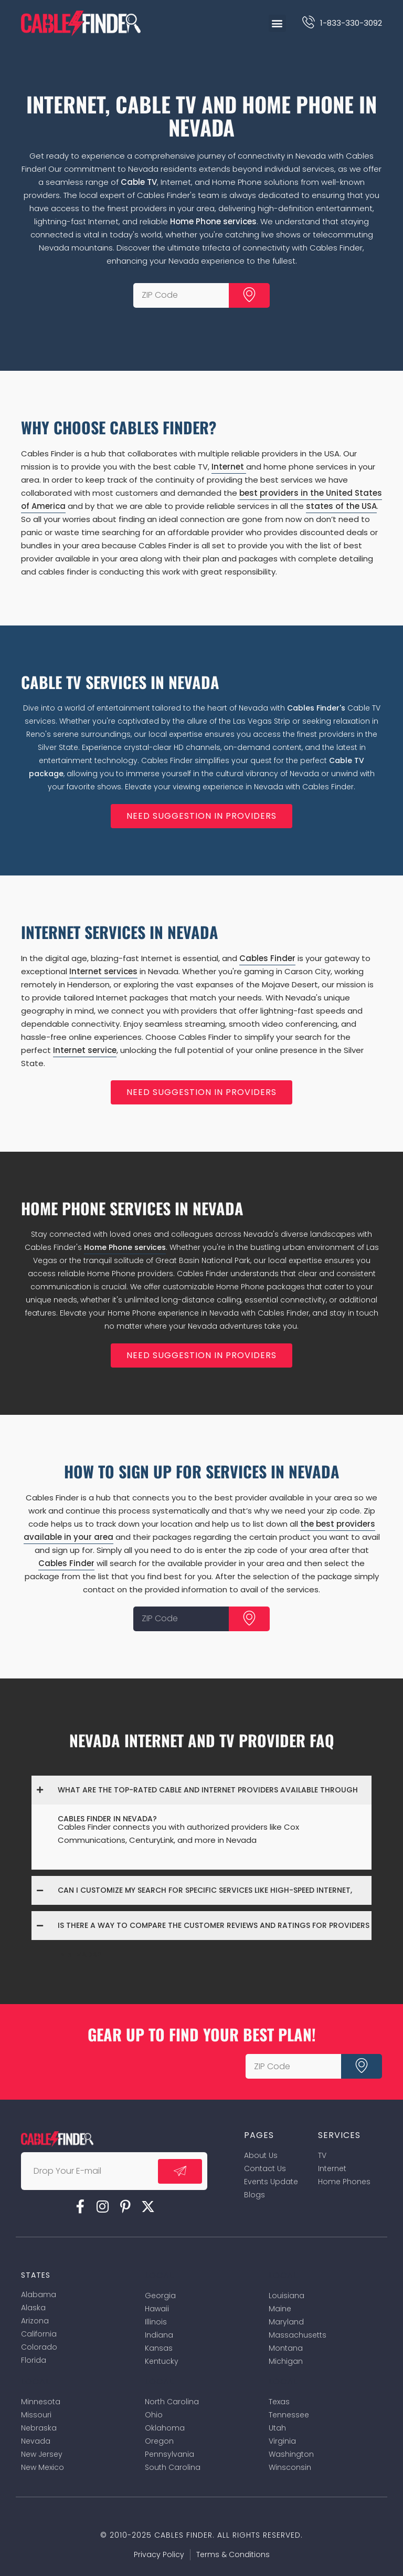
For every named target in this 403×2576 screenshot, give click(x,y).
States (35, 2275)
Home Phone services (213, 221)
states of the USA (341, 506)
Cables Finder (267, 958)
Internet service (84, 1050)
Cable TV (139, 181)
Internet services (103, 971)
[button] (277, 23)
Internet (228, 466)
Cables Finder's (316, 708)
